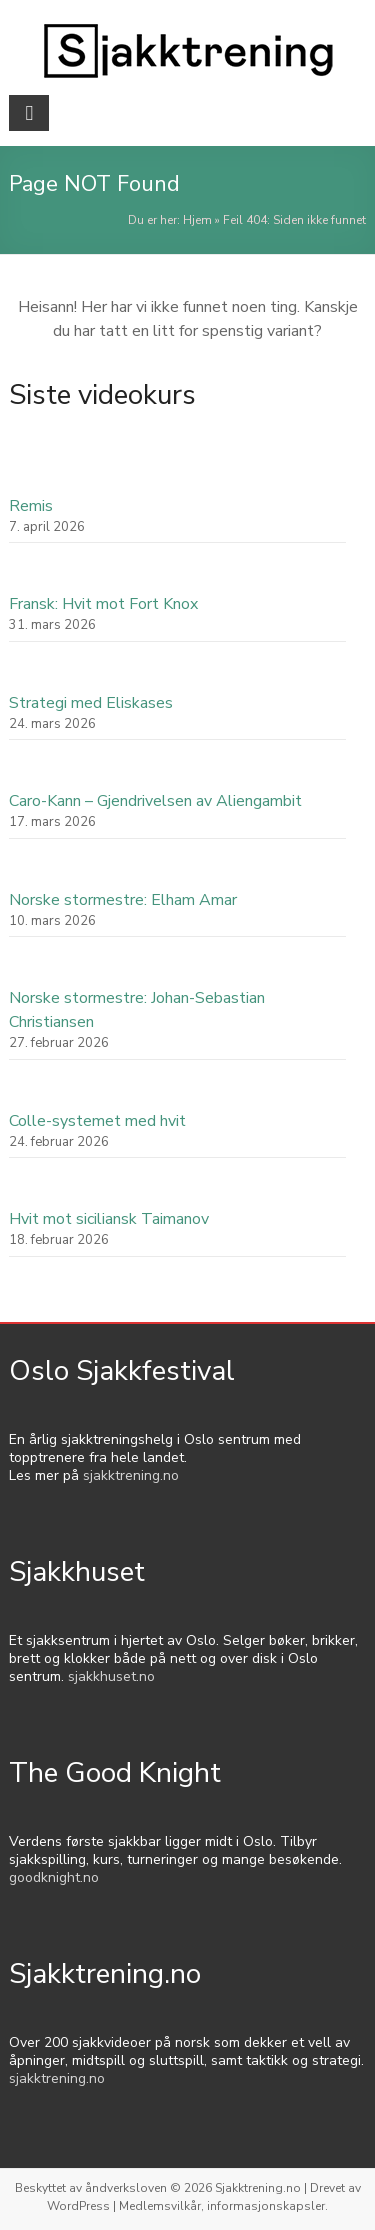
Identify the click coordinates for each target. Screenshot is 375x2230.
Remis (31, 506)
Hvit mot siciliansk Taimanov (109, 1219)
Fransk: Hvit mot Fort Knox (103, 604)
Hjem (197, 220)
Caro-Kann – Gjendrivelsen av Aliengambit (155, 801)
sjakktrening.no (131, 1475)
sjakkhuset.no (111, 1676)
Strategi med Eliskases (91, 703)
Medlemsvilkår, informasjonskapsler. (223, 2206)
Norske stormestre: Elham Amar (123, 900)
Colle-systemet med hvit (97, 1121)
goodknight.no (54, 1877)
